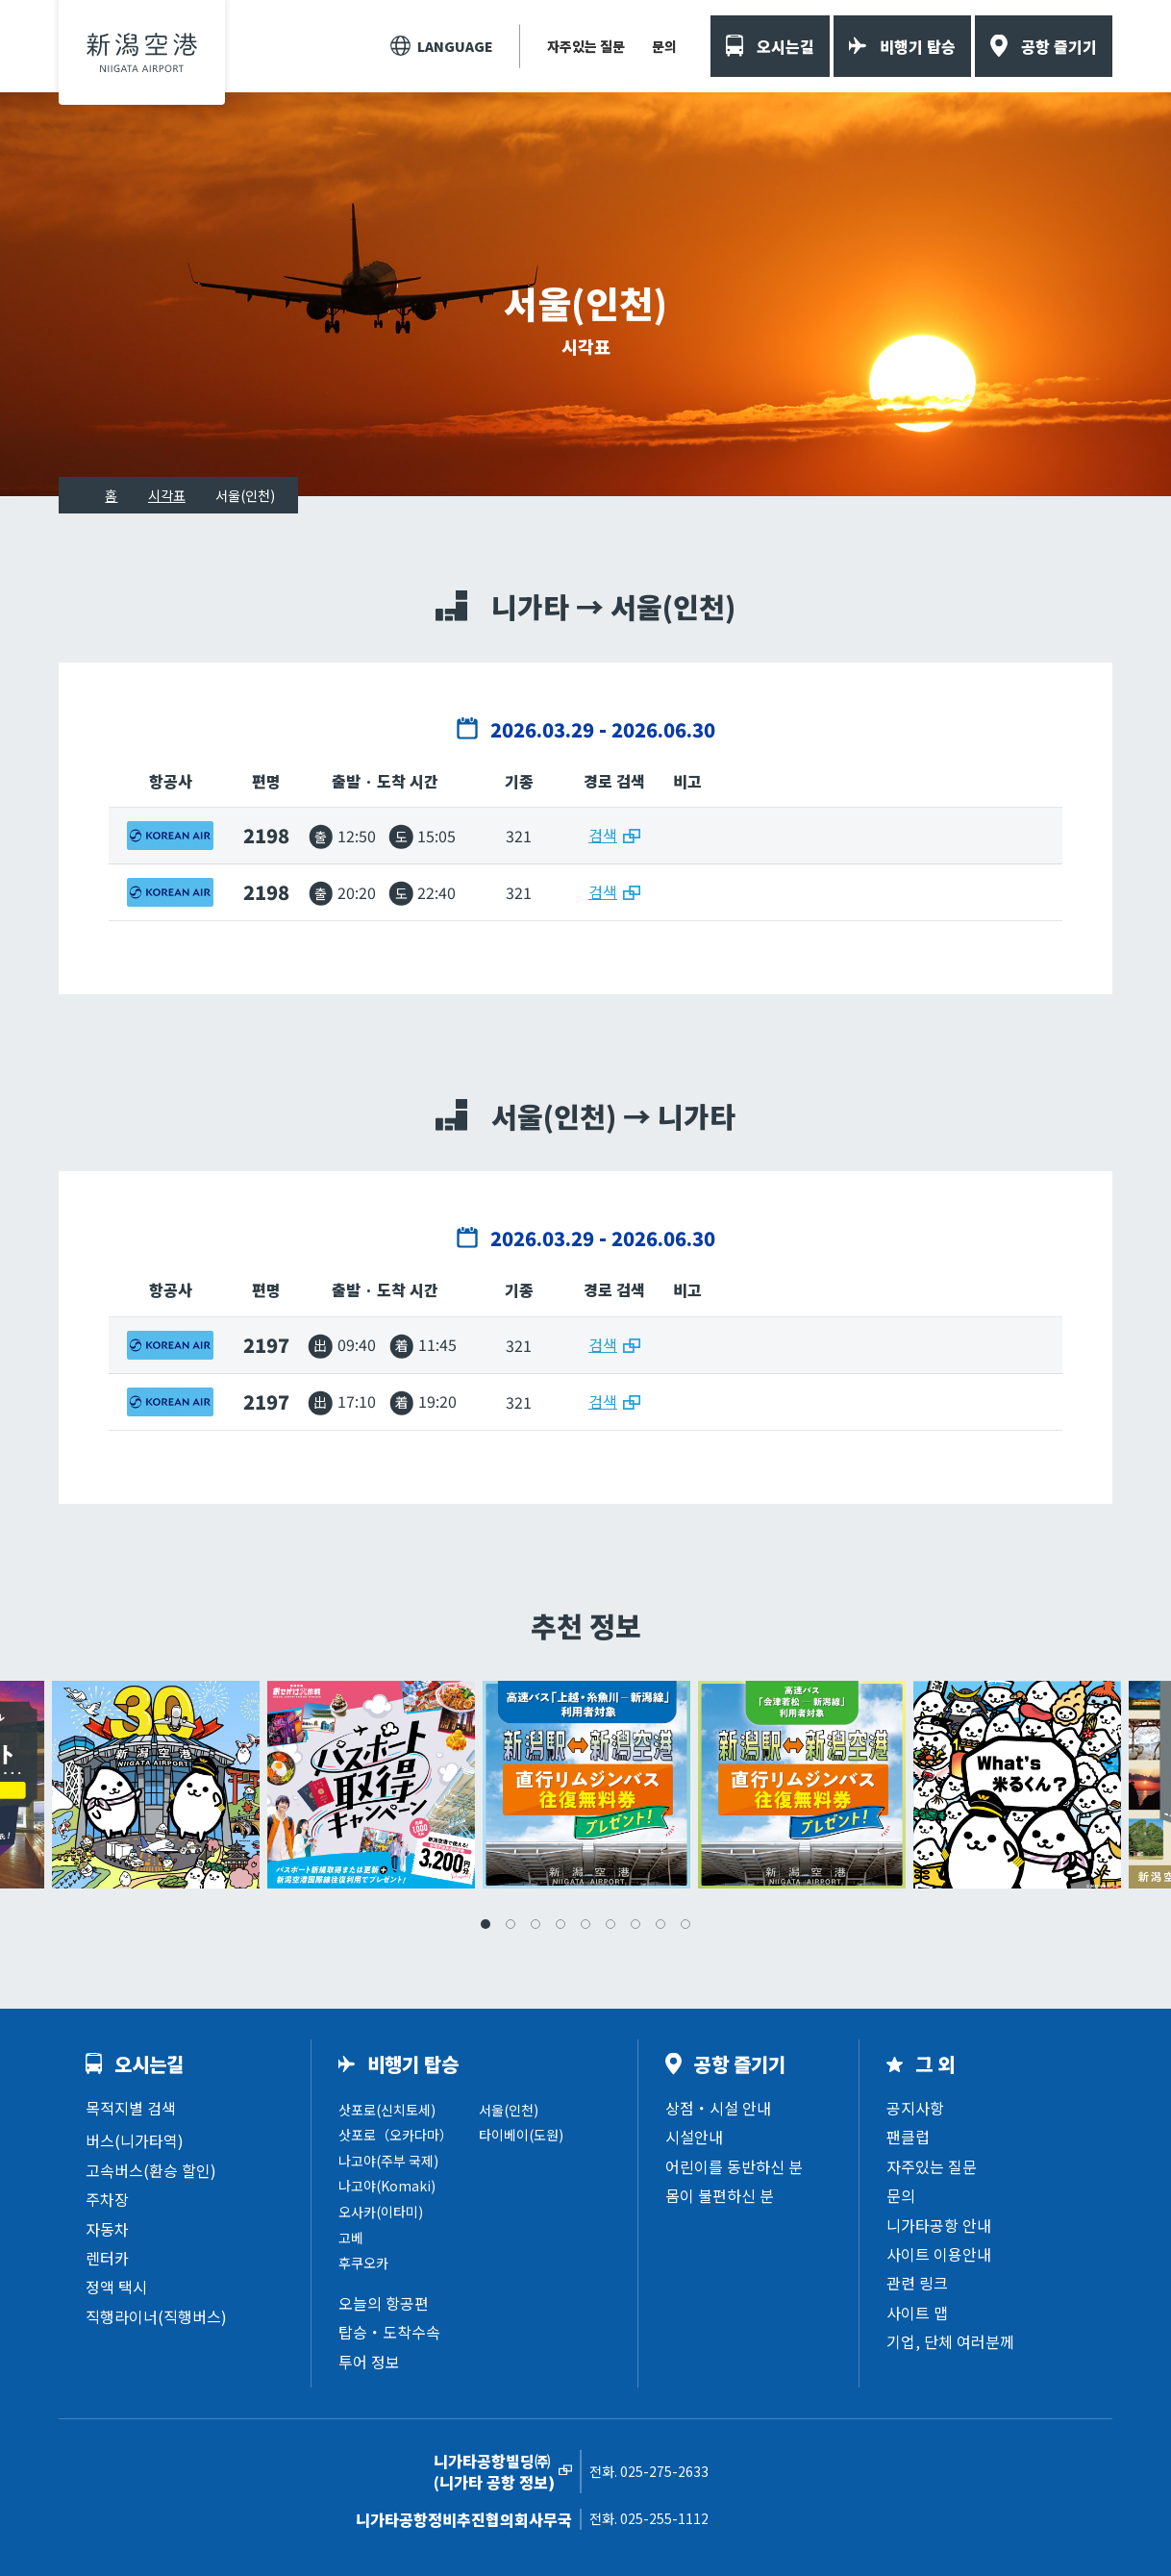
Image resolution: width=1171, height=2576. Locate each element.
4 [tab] (560, 1924)
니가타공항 (142, 52)
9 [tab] (685, 1924)
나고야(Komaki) (387, 2185)
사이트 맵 (917, 2312)
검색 (602, 834)
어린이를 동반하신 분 (734, 2166)
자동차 (107, 2228)
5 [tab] (585, 1924)
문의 (664, 46)
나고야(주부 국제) (388, 2160)
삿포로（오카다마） (395, 2134)
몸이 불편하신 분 (719, 2195)
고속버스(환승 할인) (151, 2170)
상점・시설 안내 (718, 2107)
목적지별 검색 (131, 2107)
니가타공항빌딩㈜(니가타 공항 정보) (494, 2471)
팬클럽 (908, 2136)
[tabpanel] (586, 1784)
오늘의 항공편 (383, 2302)
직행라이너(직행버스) (156, 2316)
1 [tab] (485, 1924)
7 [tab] (635, 1924)
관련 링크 (917, 2282)
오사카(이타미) (380, 2211)
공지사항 (915, 2107)
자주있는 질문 (586, 46)
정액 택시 (116, 2286)
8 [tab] (660, 1924)
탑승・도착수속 (389, 2331)
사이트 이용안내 (938, 2253)
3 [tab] (535, 1924)
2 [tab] (510, 1924)
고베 (350, 2237)
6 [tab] (610, 1924)
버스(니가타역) (135, 2140)
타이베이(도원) (521, 2134)
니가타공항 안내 (938, 2225)
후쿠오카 (363, 2262)
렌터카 (107, 2257)
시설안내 (694, 2136)
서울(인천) (508, 2109)
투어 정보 (369, 2361)
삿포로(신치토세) (387, 2109)
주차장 (107, 2199)
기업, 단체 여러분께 (950, 2341)
